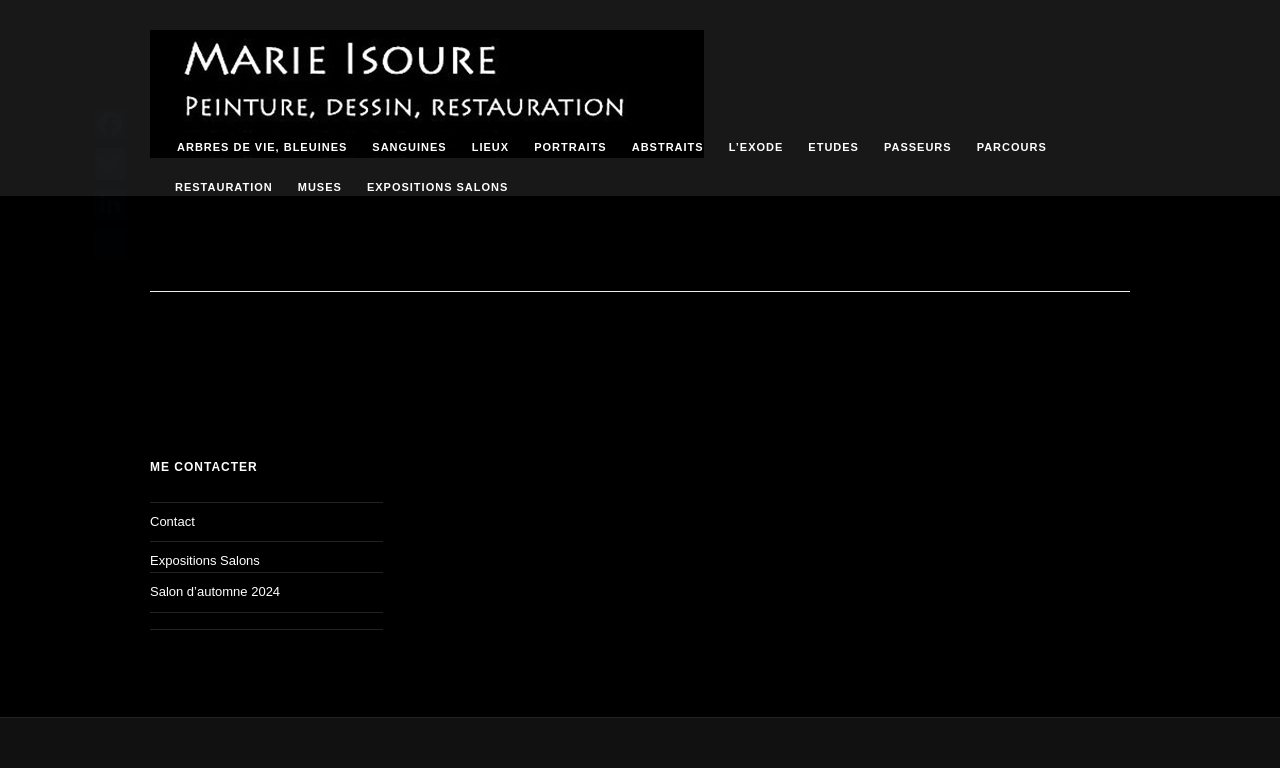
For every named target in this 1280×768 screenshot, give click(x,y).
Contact (172, 521)
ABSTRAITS (668, 147)
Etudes (833, 147)
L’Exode (756, 147)
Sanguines (409, 147)
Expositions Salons (437, 187)
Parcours (1012, 147)
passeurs (918, 147)
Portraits (570, 147)
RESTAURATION (224, 187)
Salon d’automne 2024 (215, 591)
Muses (320, 187)
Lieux (490, 147)
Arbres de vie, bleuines (262, 147)
